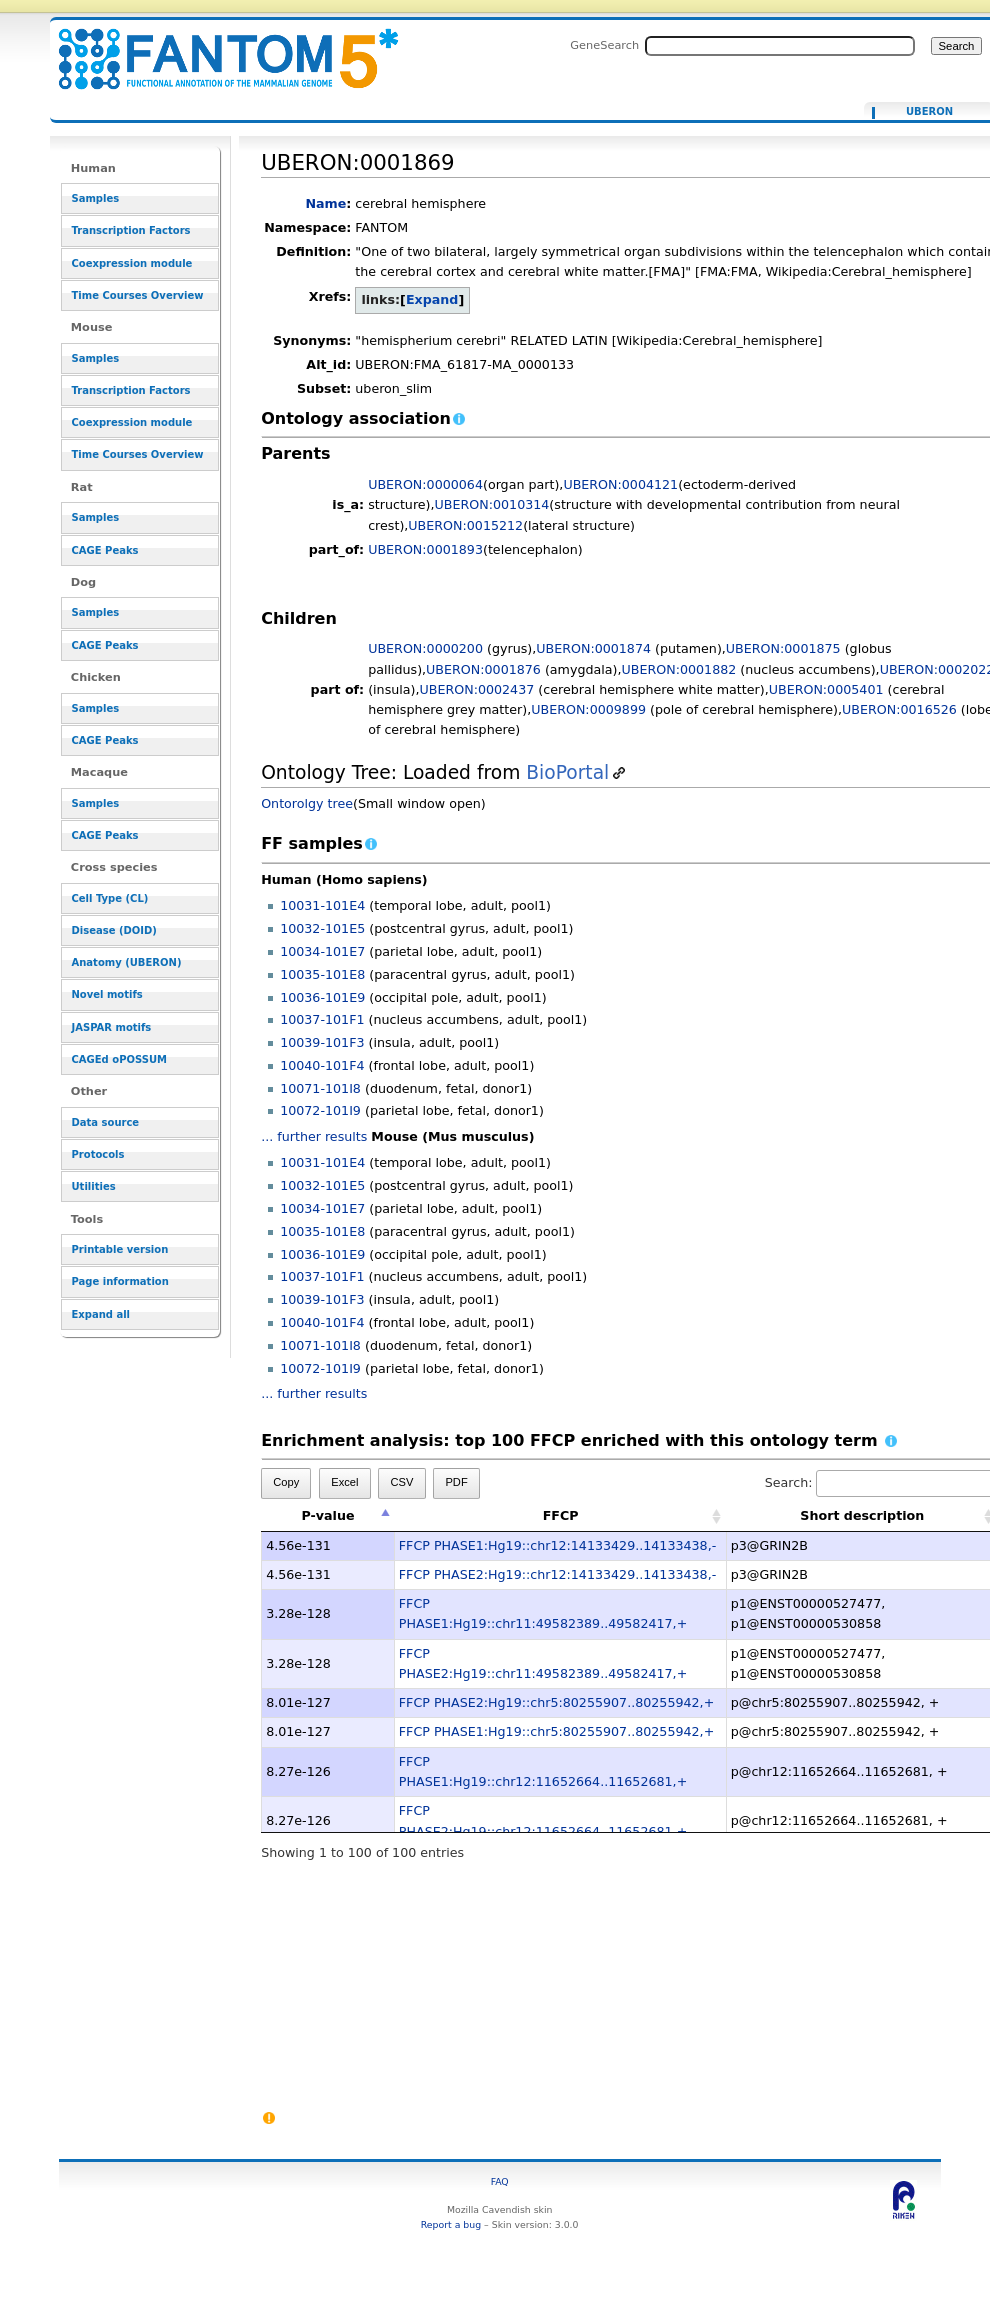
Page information (120, 1281)
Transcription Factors (131, 230)
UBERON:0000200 (425, 648)
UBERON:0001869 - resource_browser (216, 47)
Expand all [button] (101, 1314)
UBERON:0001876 (483, 669)
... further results (314, 1136)
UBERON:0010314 (492, 504)
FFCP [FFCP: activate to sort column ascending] (561, 1515)
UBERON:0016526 (899, 709)
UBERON (929, 112)
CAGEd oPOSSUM (119, 1059)
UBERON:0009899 (588, 709)
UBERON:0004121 (620, 484)
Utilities (94, 1186)
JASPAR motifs (112, 1027)
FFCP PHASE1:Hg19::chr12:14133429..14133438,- (557, 1545)
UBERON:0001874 (593, 648)
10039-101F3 (322, 1042)
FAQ (500, 2181)
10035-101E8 (322, 974)
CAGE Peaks (105, 550)
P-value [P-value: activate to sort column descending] (327, 1515)
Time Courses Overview (138, 295)
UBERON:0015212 (465, 525)
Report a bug (451, 2224)
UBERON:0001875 (783, 648)
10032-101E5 (322, 928)
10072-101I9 (320, 1110)
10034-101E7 (322, 951)
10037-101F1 (322, 1019)
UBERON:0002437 (476, 689)
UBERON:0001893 (425, 549)
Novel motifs (107, 994)
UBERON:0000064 (425, 484)
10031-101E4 (322, 905)
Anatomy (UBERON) (127, 962)
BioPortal (567, 772)
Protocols (98, 1154)
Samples (96, 198)
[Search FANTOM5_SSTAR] (780, 46)
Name (325, 203)
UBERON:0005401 (826, 689)
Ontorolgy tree (307, 803)
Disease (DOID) (114, 930)
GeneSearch (604, 45)
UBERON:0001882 (679, 669)
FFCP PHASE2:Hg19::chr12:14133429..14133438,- (557, 1574)
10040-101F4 (322, 1065)
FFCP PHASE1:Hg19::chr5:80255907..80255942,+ (556, 1731)
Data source (106, 1122)
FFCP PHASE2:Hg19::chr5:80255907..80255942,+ (556, 1702)
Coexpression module (132, 263)
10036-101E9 (322, 997)
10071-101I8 (320, 1088)
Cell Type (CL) (110, 898)
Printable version (120, 1249)
